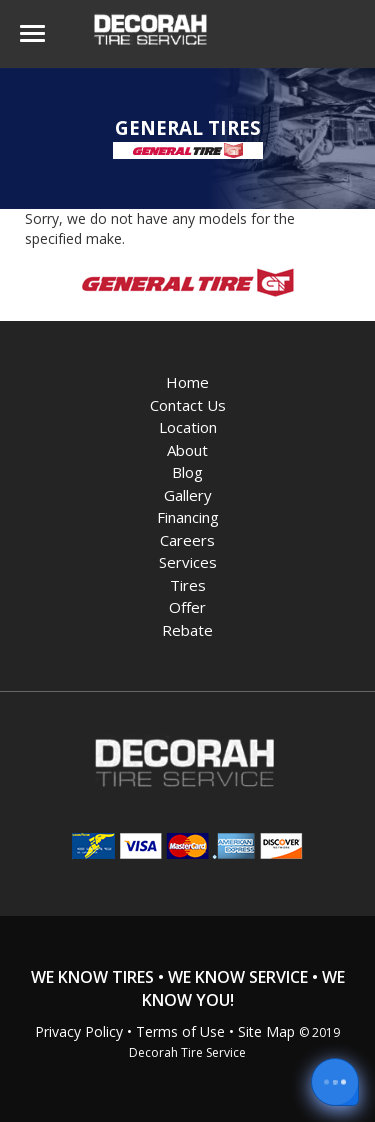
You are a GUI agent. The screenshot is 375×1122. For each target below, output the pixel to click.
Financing (188, 517)
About (187, 450)
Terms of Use (180, 1031)
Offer (187, 607)
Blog (187, 472)
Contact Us (188, 405)
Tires (188, 585)
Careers (187, 540)
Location (188, 427)
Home (187, 382)
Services (188, 562)
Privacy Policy (79, 1031)
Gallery (188, 495)
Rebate (187, 630)
